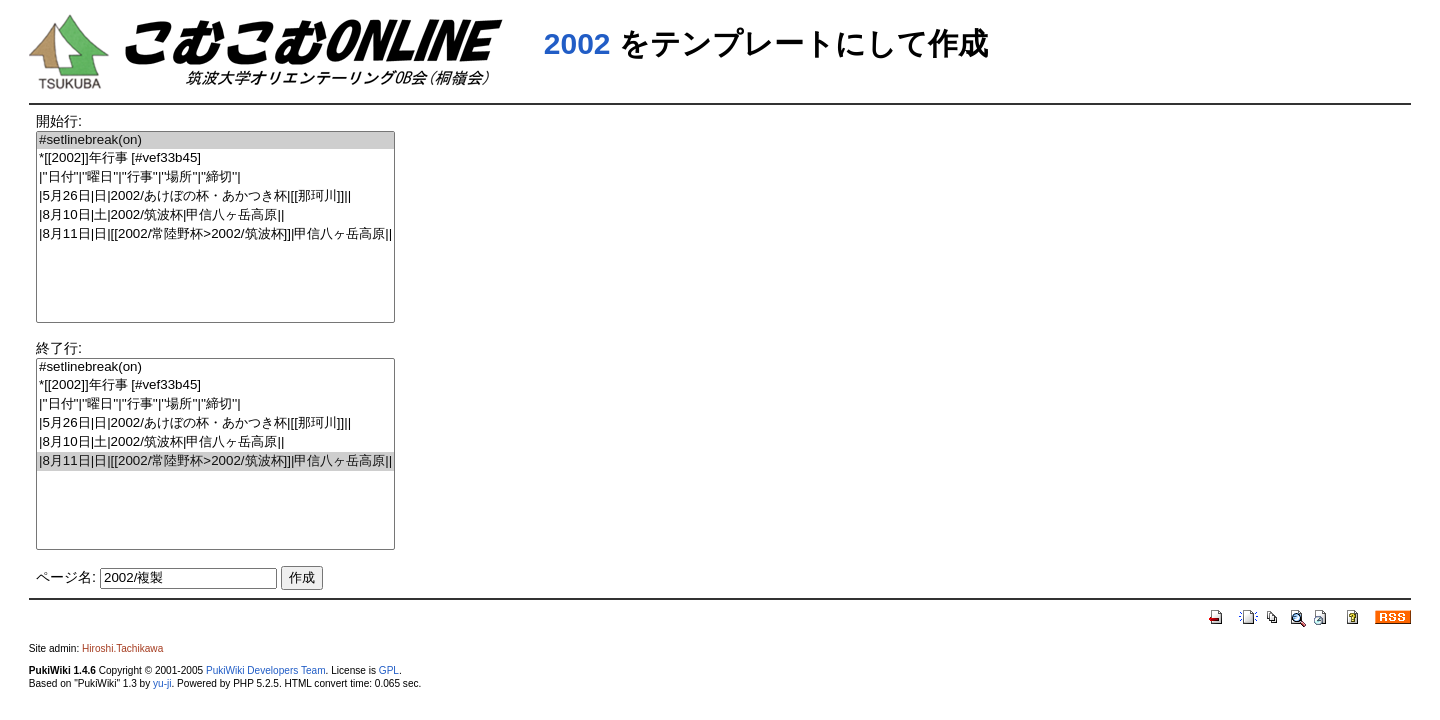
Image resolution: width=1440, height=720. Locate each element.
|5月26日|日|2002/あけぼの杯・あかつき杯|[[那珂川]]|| (215, 196)
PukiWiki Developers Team (266, 670)
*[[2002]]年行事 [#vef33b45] (215, 158)
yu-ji (162, 683)
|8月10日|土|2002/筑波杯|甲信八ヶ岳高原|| (215, 215)
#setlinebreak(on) (215, 140)
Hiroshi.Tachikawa (122, 648)
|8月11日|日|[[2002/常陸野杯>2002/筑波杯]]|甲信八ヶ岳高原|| (215, 234)
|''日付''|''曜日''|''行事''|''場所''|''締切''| (215, 177)
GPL (389, 670)
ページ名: (66, 577)
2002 (577, 43)
